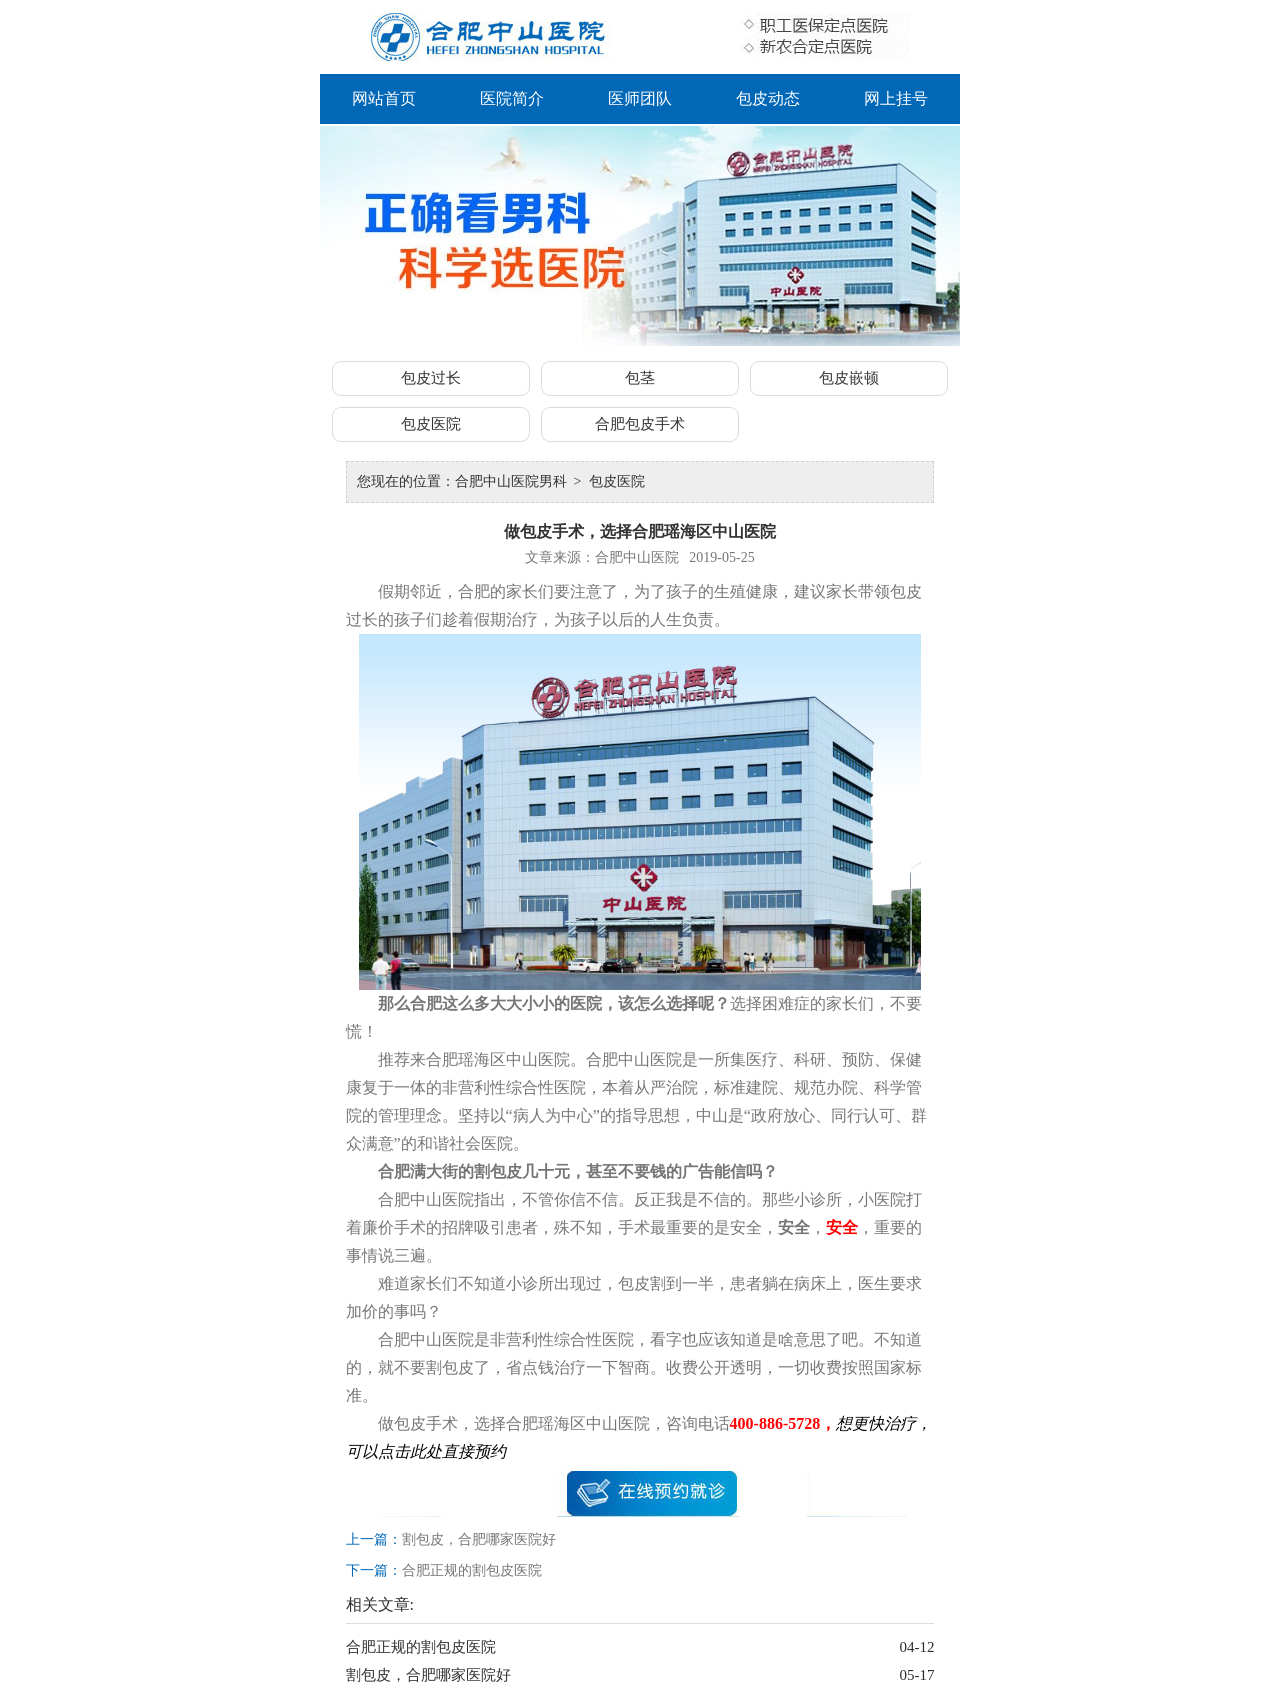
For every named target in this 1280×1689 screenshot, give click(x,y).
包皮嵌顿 (849, 378)
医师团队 (640, 98)
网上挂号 (896, 98)
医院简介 (512, 98)
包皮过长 (431, 378)
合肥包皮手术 (640, 424)
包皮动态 (768, 98)
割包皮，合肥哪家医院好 (479, 1539)
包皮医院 (431, 424)
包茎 (640, 378)
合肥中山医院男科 (511, 481)
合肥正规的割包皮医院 (472, 1570)
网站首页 (384, 98)
